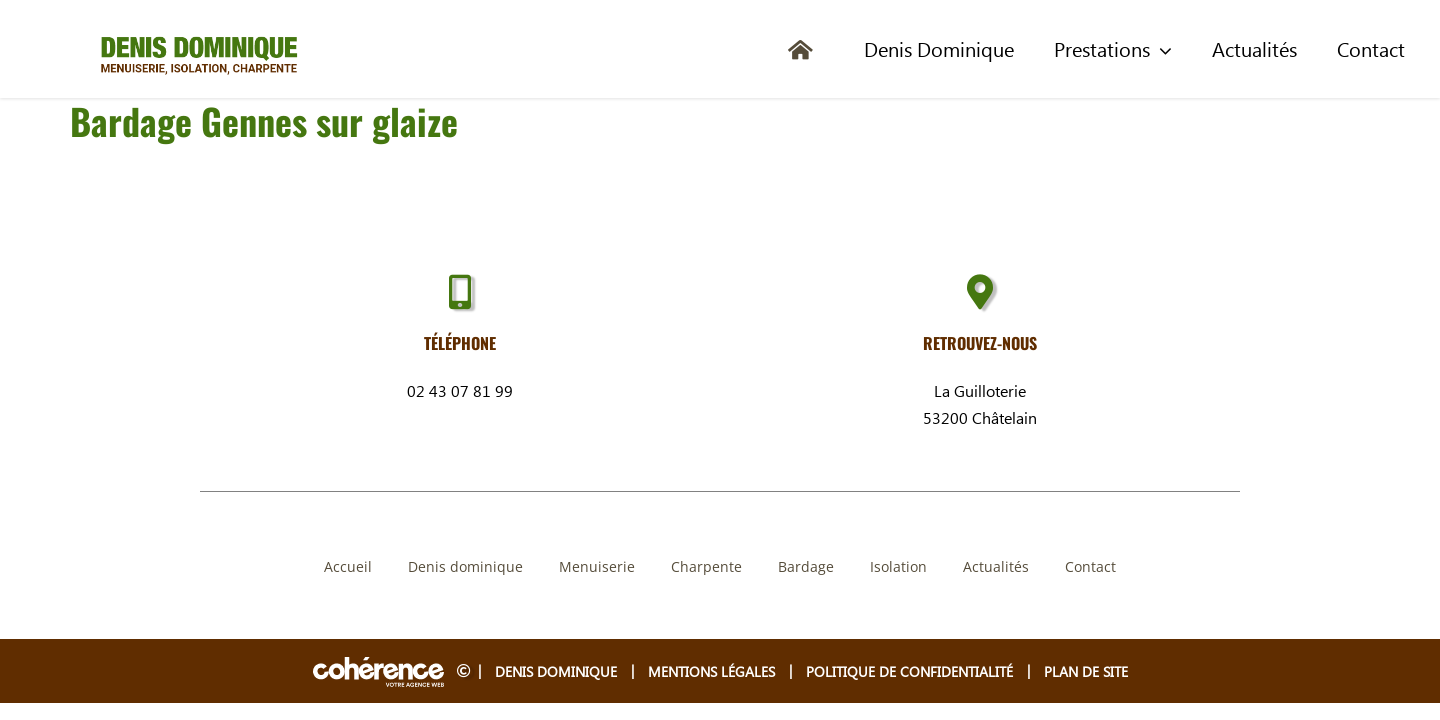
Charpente (706, 566)
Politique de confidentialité (909, 671)
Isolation (898, 566)
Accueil (348, 566)
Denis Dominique (556, 671)
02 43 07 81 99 (460, 390)
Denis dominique (465, 566)
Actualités (996, 566)
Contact (1090, 566)
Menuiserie (597, 566)
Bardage (806, 566)
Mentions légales (711, 671)
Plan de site (1086, 671)
